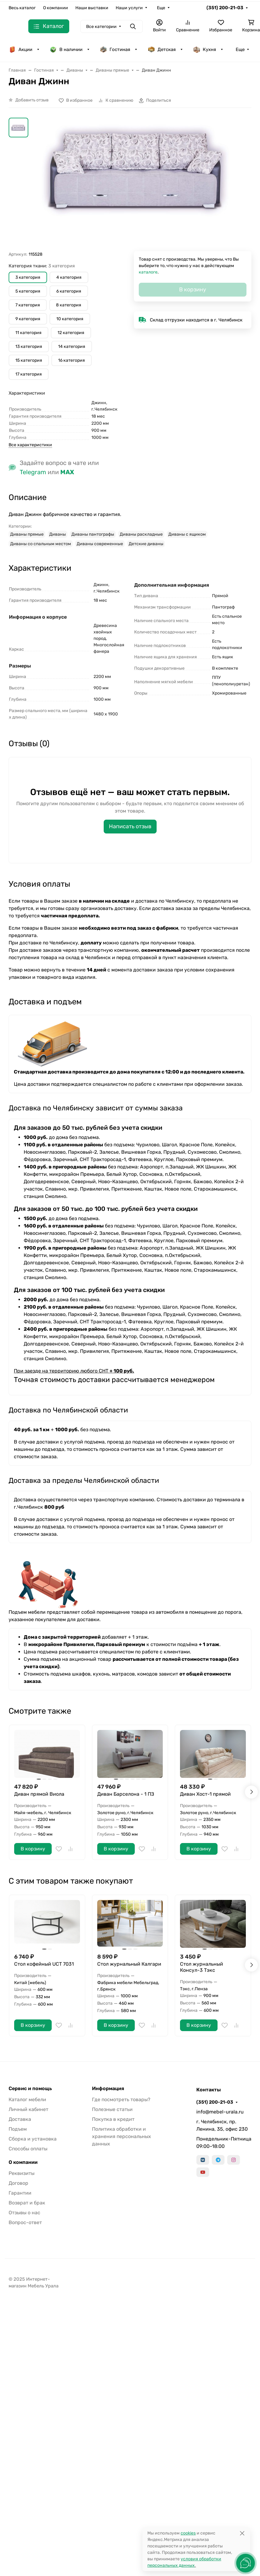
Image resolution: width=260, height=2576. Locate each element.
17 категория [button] (28, 374)
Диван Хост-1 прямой (205, 1794)
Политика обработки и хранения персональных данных (121, 2136)
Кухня (204, 49)
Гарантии (20, 2193)
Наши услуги (129, 7)
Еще (161, 7)
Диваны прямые (27, 534)
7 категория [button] (27, 305)
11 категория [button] (28, 332)
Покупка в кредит (113, 2119)
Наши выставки (91, 7)
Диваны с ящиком (187, 534)
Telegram (33, 472)
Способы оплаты (28, 2149)
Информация (108, 2088)
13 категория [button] (28, 346)
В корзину (33, 1849)
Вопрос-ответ (25, 2222)
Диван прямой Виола (39, 1794)
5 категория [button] (27, 291)
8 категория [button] (68, 305)
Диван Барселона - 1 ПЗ (125, 1794)
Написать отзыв (130, 826)
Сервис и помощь (30, 2088)
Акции (20, 49)
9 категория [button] (27, 318)
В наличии (66, 49)
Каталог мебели (27, 2099)
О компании (55, 7)
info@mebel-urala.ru (220, 2112)
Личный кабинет (28, 2109)
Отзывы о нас (24, 2213)
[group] (137, 184)
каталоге (148, 272)
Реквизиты (21, 2173)
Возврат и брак (27, 2203)
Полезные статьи (112, 2109)
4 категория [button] (69, 277)
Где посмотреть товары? (121, 2099)
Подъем (18, 2129)
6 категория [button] (68, 291)
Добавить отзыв (32, 100)
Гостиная (115, 49)
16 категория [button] (71, 360)
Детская (162, 49)
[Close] (242, 2533)
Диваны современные (100, 543)
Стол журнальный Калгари (129, 1964)
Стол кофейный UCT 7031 (44, 1964)
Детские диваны (146, 543)
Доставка (20, 2119)
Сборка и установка (33, 2139)
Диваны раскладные (141, 534)
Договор (18, 2183)
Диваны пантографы (92, 534)
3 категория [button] (27, 277)
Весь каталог (22, 7)
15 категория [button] (28, 360)
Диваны (57, 534)
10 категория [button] (69, 318)
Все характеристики (30, 444)
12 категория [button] (71, 332)
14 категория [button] (71, 346)
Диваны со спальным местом (40, 543)
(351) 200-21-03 (224, 7)
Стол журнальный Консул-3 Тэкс (201, 1967)
